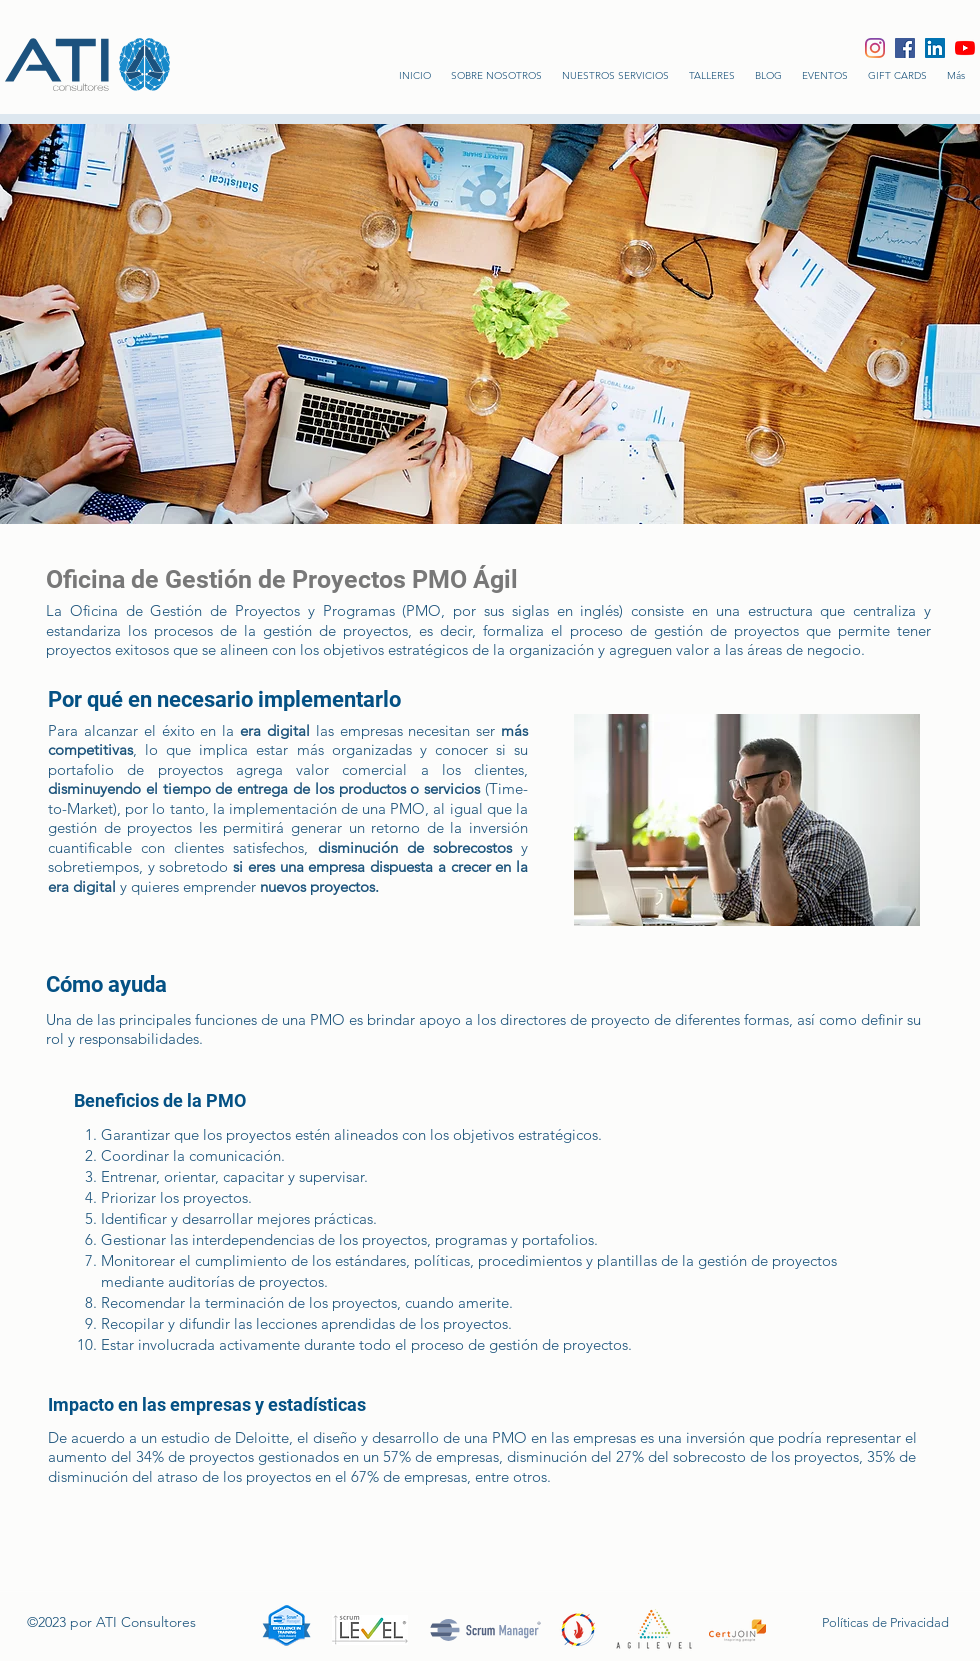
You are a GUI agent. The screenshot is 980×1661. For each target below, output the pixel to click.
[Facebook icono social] (905, 48)
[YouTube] (965, 48)
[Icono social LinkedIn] (935, 48)
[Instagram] (875, 48)
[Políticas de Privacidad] (877, 1623)
